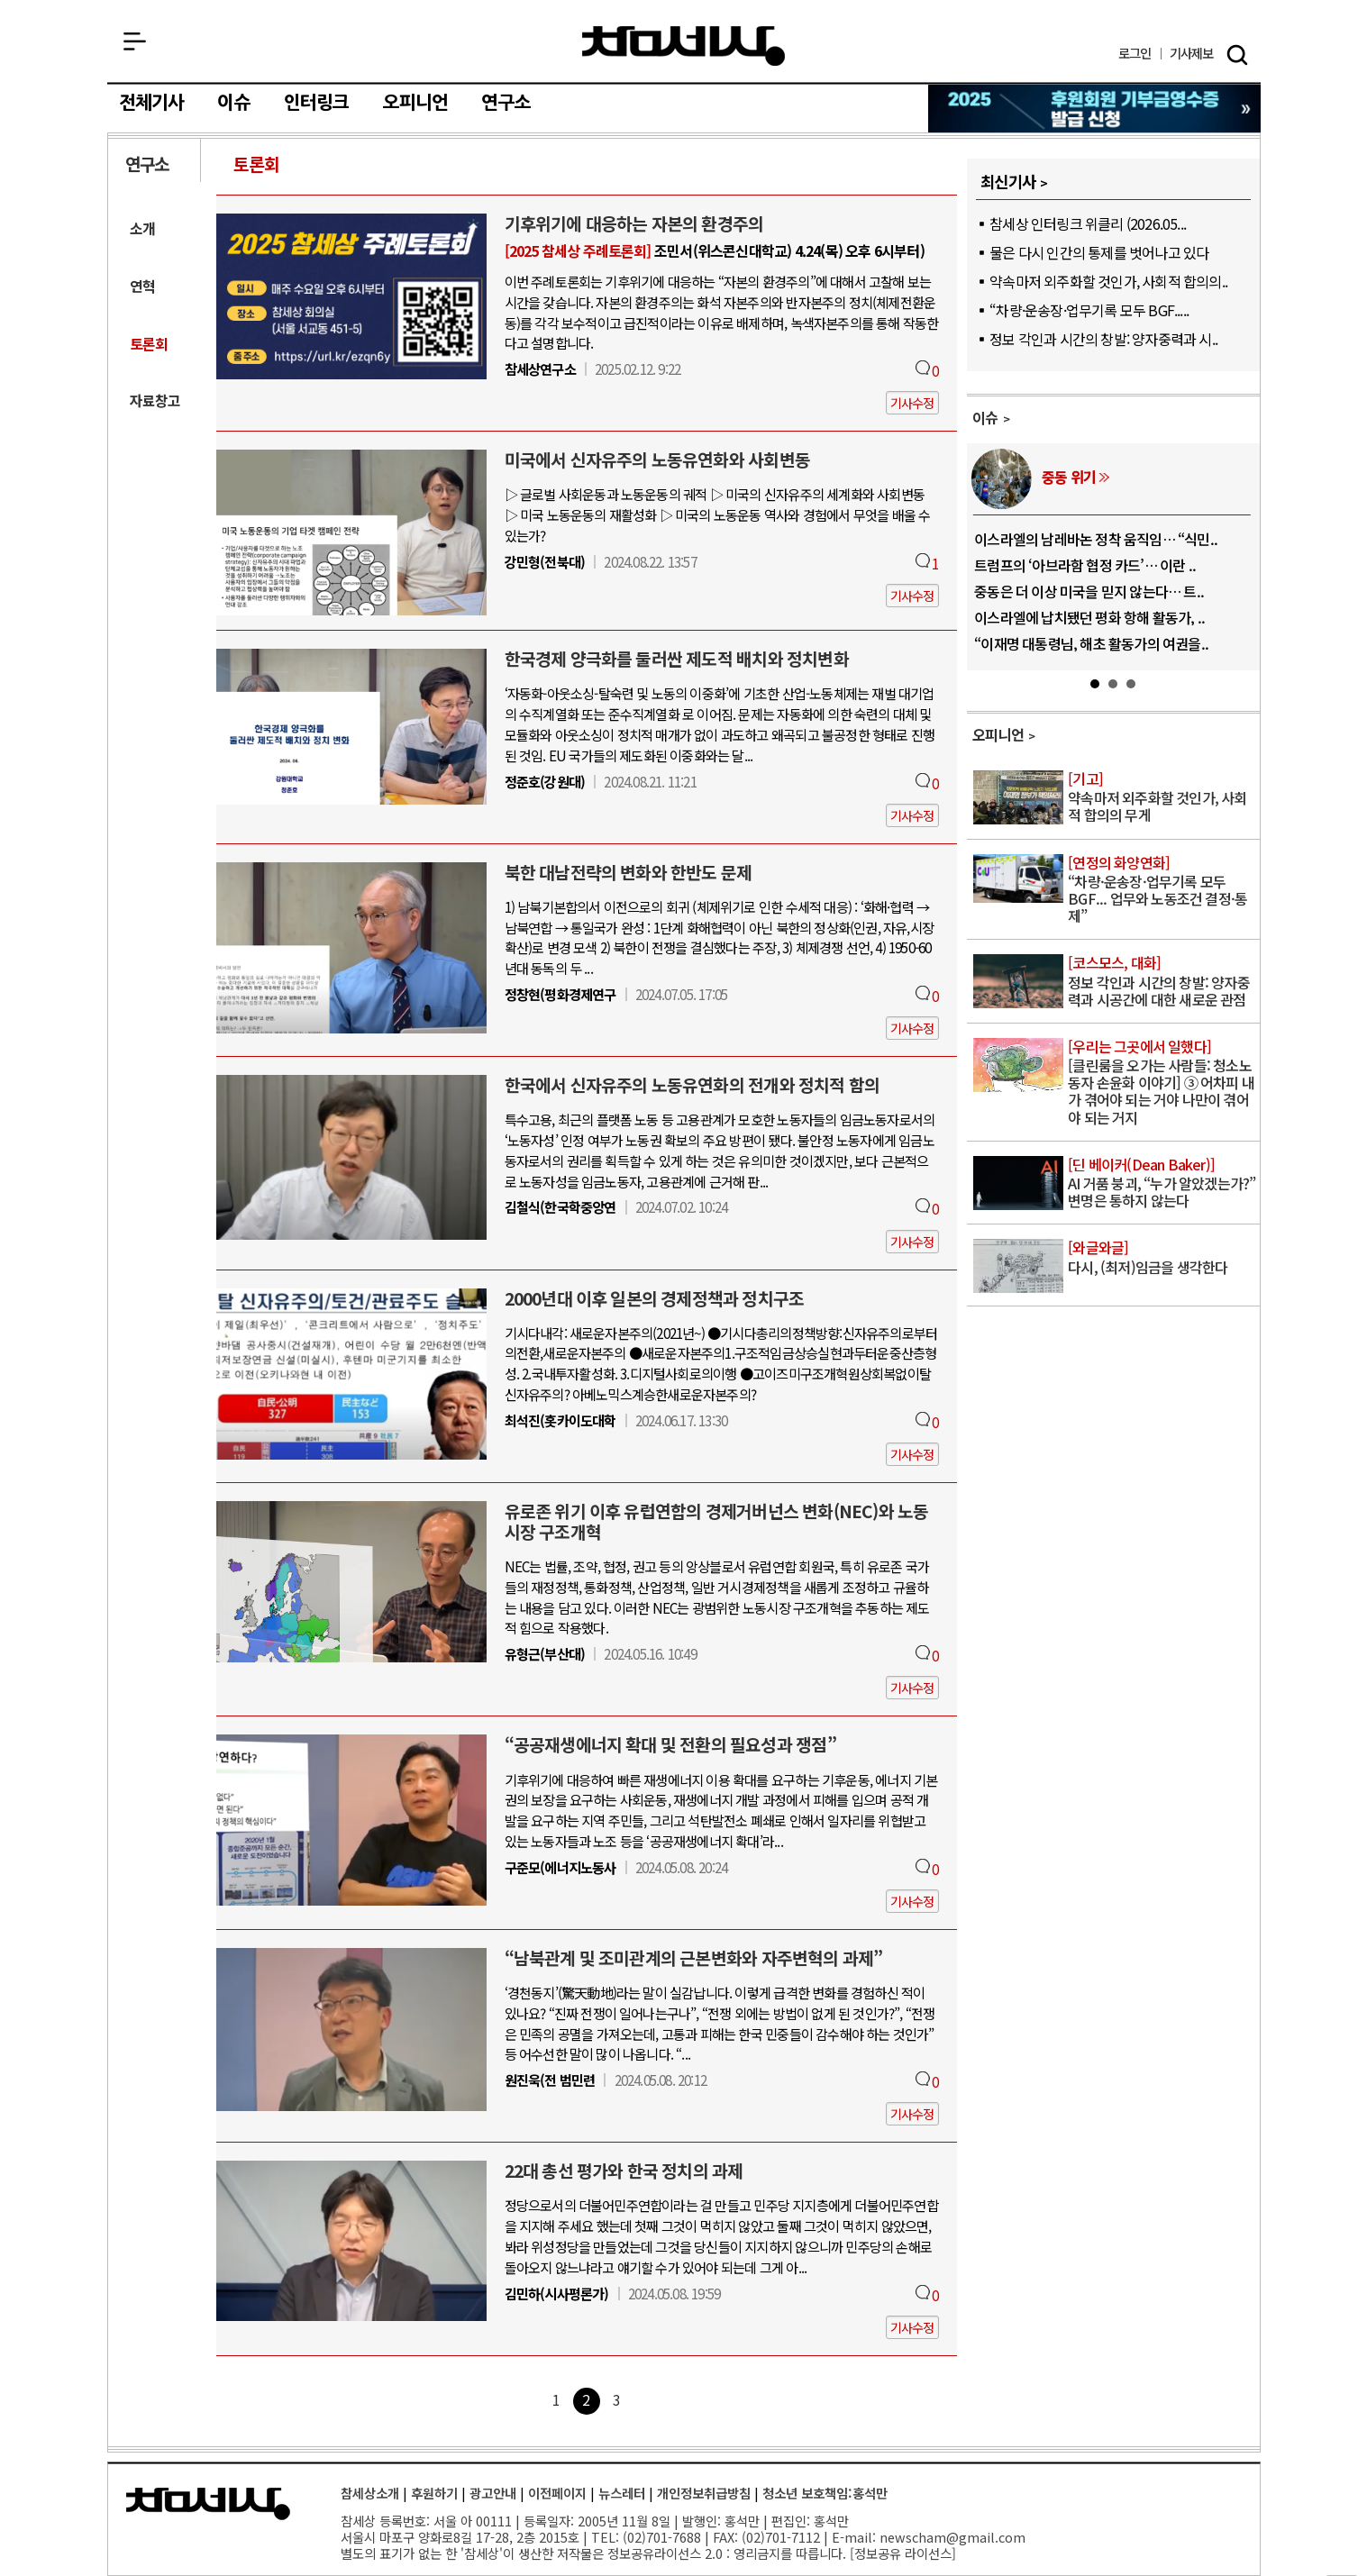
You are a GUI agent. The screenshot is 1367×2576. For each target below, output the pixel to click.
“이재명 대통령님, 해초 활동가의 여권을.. (1091, 643)
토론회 (256, 164)
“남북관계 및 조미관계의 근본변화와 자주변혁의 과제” (694, 1958)
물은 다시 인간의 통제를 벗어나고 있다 (1098, 252)
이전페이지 (557, 2492)
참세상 (683, 46)
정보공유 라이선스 (903, 2553)
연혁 (142, 286)
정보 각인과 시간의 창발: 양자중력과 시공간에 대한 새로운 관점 (1162, 981)
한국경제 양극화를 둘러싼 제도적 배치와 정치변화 (677, 658)
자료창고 (155, 400)
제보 (1192, 53)
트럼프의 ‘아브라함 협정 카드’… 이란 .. (1085, 565)
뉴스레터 (621, 2492)
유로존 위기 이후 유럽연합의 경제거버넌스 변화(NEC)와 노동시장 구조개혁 (717, 1521)
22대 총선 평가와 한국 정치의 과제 (624, 2170)
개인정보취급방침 (704, 2492)
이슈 (233, 103)
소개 (142, 228)
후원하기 (434, 2492)
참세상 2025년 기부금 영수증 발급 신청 (1095, 108)
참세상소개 (370, 2492)
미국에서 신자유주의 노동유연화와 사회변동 (657, 459)
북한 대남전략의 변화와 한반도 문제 (628, 872)
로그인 (1135, 53)
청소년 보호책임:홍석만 (825, 2492)
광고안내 (492, 2492)
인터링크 (317, 103)
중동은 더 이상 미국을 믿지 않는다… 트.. (1089, 591)
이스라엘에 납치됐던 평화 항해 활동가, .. (1089, 617)
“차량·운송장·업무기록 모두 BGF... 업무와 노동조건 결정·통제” (1162, 890)
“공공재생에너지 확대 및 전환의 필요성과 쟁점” (670, 1744)
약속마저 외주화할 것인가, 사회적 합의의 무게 (1162, 797)
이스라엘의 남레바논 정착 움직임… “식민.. (1095, 539)
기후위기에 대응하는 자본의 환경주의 (634, 223)
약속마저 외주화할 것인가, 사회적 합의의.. (1108, 281)
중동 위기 (1069, 476)
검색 (1237, 55)
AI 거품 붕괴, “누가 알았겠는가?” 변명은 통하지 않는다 (1162, 1183)
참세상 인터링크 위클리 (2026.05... (1087, 223)
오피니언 (416, 103)
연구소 (506, 103)
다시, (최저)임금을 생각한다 (1162, 1258)
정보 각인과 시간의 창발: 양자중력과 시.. (1103, 339)
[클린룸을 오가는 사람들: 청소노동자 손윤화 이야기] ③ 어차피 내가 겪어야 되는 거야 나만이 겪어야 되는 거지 (1162, 1083)
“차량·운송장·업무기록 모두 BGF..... (1089, 310)
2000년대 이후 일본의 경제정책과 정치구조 (655, 1298)
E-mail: (854, 2536)
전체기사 (152, 103)
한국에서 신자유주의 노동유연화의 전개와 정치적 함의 (692, 1084)
